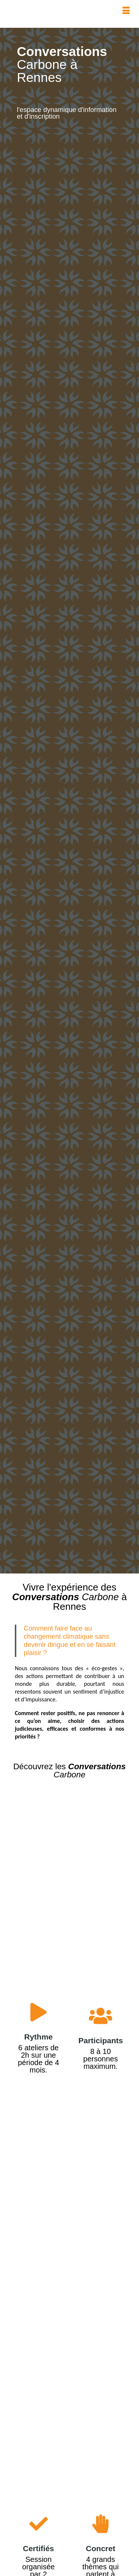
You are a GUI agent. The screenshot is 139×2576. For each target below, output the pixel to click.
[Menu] (126, 11)
